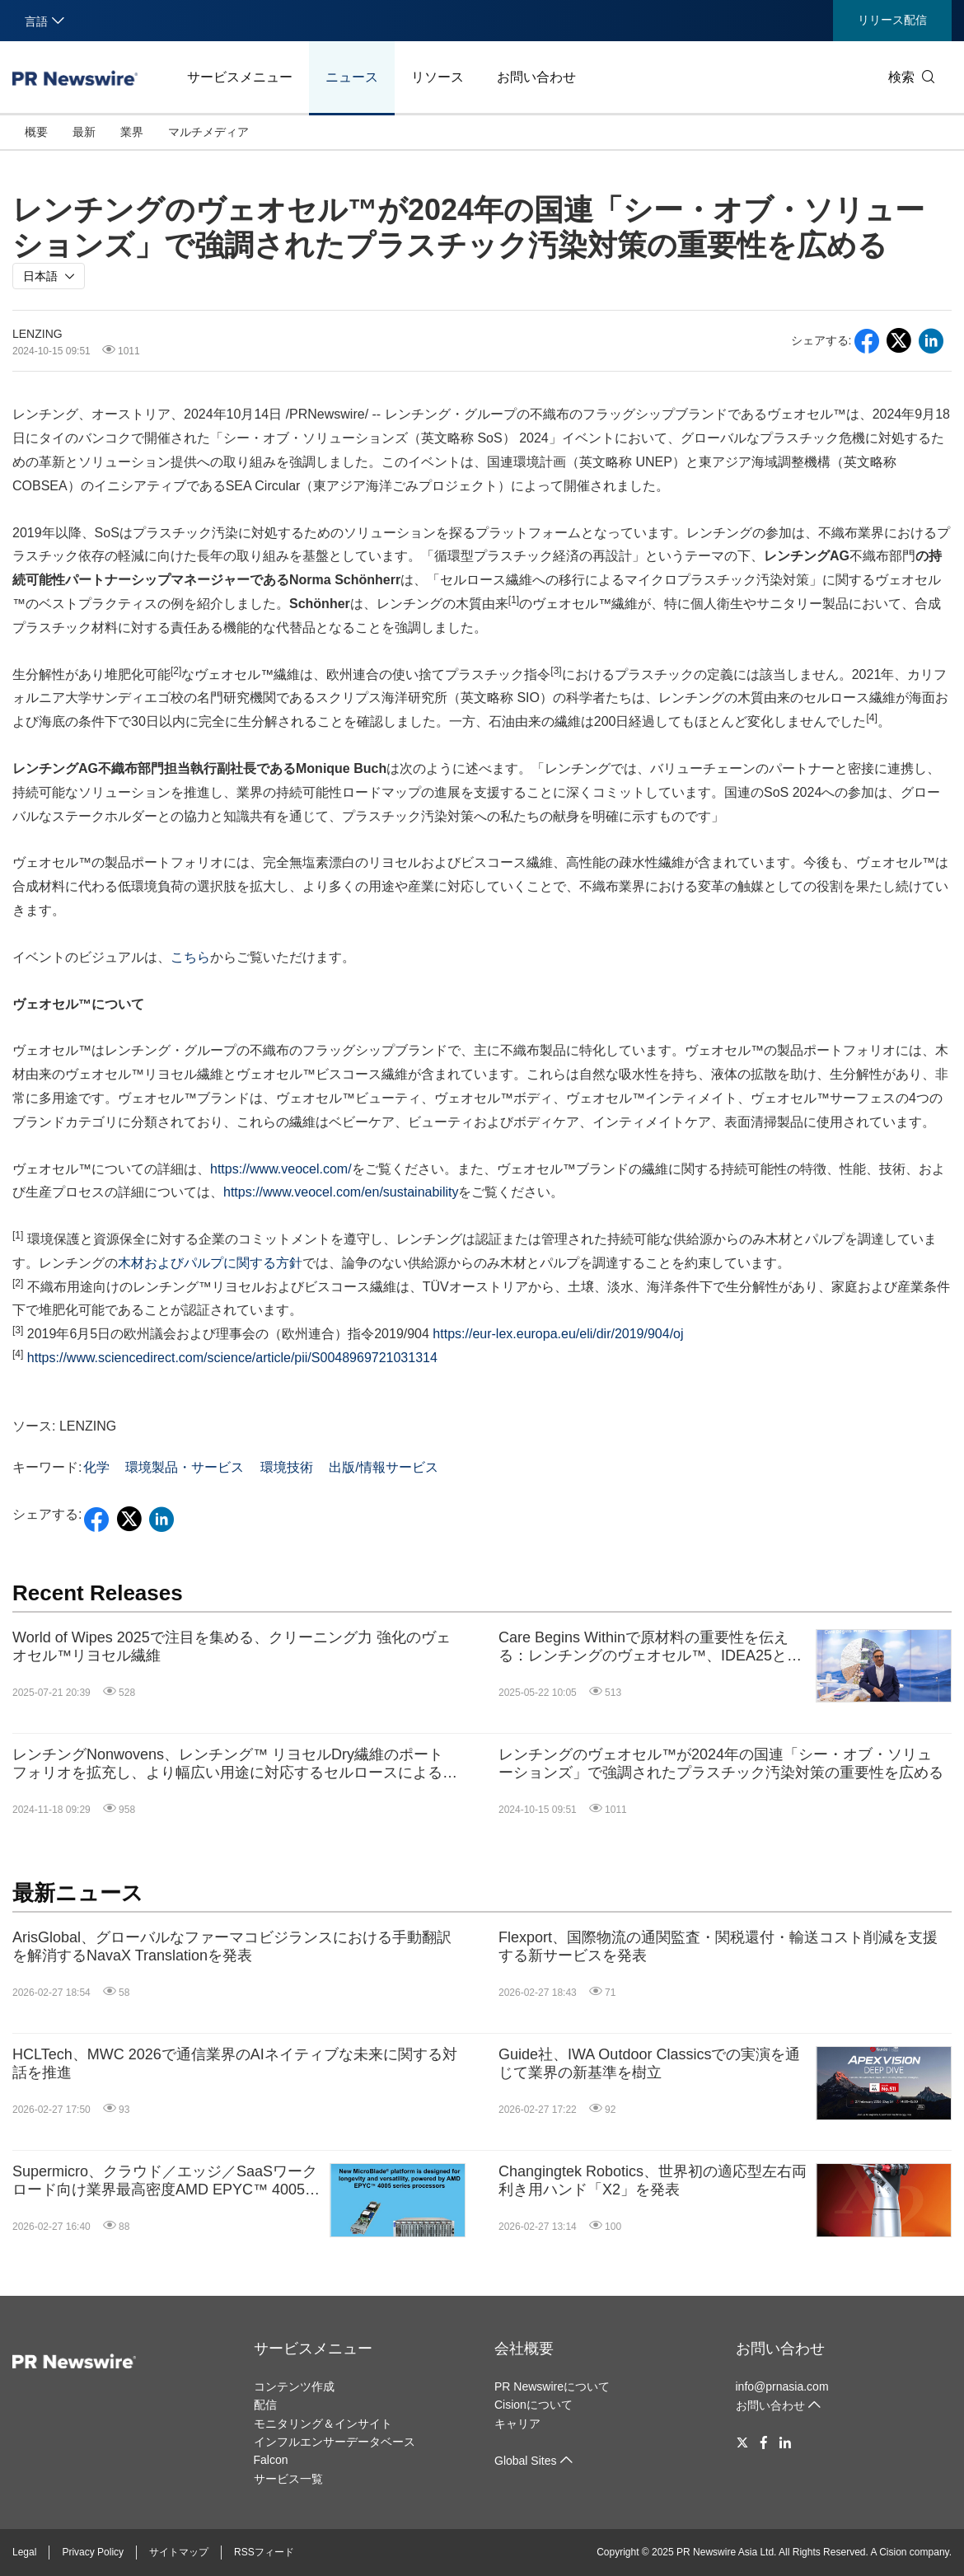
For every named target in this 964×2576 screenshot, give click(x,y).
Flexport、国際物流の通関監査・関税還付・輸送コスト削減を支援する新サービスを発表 (718, 1946)
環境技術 (286, 1467)
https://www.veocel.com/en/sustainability (340, 1192)
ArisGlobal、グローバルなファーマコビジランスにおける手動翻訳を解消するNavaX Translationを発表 (232, 1946)
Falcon (271, 2459)
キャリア (517, 2423)
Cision (892, 2552)
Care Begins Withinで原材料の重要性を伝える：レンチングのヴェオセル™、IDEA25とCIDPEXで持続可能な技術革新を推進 (643, 1647)
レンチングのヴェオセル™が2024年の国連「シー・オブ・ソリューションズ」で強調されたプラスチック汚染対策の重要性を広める (720, 1763)
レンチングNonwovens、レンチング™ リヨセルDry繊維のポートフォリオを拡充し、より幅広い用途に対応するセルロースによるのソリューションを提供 (234, 1764)
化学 (96, 1467)
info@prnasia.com (782, 2386)
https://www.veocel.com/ (281, 1169)
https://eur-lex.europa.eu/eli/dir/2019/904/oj (558, 1334)
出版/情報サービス (383, 1467)
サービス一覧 (288, 2478)
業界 (131, 131)
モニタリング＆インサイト (323, 2423)
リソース (437, 77)
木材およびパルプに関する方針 (210, 1263)
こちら (190, 957)
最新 (84, 131)
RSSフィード (264, 2552)
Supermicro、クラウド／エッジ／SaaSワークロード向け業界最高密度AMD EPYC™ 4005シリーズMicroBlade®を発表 (166, 2181)
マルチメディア (208, 131)
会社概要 (524, 2348)
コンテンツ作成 (294, 2386)
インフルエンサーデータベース (334, 2441)
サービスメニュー (239, 77)
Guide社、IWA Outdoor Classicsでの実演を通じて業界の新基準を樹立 (649, 2063)
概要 (36, 131)
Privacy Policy (93, 2552)
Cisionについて (533, 2404)
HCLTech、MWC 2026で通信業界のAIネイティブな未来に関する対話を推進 (234, 2063)
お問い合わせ (536, 77)
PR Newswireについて (552, 2386)
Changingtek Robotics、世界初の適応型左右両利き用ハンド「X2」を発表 (652, 2180)
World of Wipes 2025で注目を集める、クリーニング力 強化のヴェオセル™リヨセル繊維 (231, 1646)
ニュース (351, 77)
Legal (24, 2552)
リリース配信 (892, 19)
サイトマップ (178, 2552)
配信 (265, 2404)
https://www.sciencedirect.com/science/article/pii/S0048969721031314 (232, 1358)
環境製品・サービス (184, 1467)
